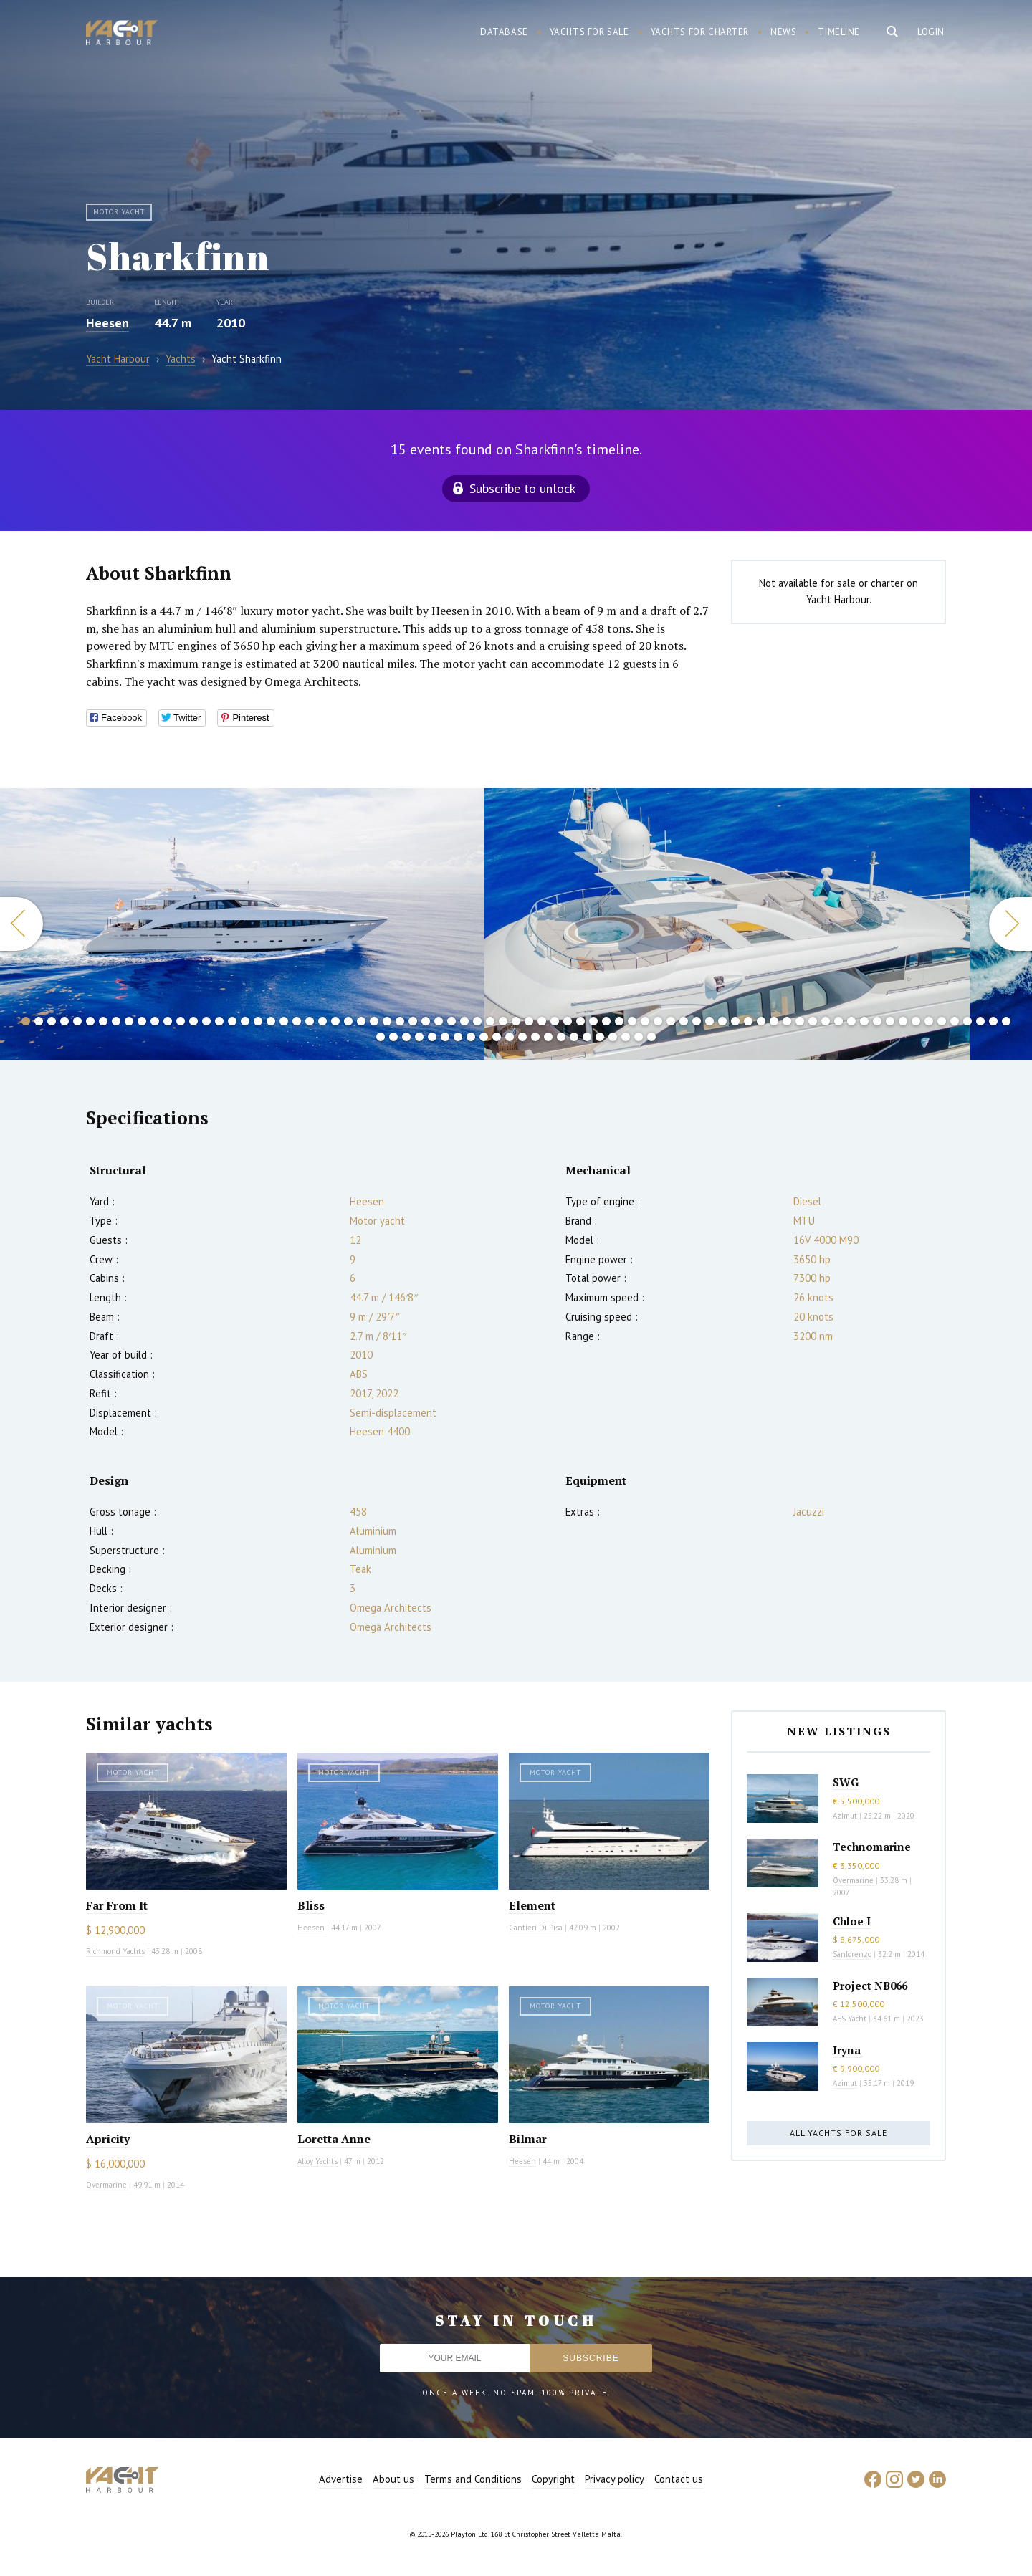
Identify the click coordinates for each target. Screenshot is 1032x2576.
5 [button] (77, 1021)
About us (393, 2479)
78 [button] (380, 1037)
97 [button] (625, 1037)
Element (532, 1905)
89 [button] (522, 1037)
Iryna (847, 2050)
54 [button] (709, 1021)
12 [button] (167, 1021)
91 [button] (548, 1037)
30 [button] (400, 1021)
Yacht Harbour (122, 34)
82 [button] (432, 1037)
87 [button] (496, 1037)
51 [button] (670, 1021)
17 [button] (232, 1021)
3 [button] (51, 1021)
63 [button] (825, 1021)
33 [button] (438, 1021)
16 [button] (219, 1021)
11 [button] (154, 1021)
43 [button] (567, 1021)
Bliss (311, 1905)
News (783, 32)
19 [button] (258, 1021)
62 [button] (812, 1021)
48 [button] (632, 1021)
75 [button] (980, 1021)
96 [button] (612, 1037)
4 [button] (64, 1021)
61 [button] (800, 1021)
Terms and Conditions (473, 2479)
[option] (726, 924)
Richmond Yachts (115, 1951)
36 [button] (477, 1021)
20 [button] (271, 1021)
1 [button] (26, 1021)
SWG (846, 1782)
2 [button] (38, 1021)
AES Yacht (849, 2019)
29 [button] (387, 1021)
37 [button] (490, 1021)
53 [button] (696, 1021)
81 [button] (419, 1037)
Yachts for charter (700, 32)
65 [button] (851, 1021)
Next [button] (1010, 924)
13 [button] (180, 1021)
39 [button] (516, 1021)
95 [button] (600, 1037)
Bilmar (528, 2139)
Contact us (678, 2479)
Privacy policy (614, 2479)
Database (504, 32)
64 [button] (838, 1021)
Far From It (117, 1905)
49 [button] (645, 1021)
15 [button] (206, 1021)
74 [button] (967, 1021)
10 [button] (142, 1021)
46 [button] (606, 1021)
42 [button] (554, 1021)
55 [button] (722, 1021)
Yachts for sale (589, 32)
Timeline (839, 32)
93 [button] (574, 1037)
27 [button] (361, 1021)
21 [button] (284, 1021)
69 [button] (903, 1021)
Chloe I (852, 1921)
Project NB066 (870, 1985)
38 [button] (503, 1021)
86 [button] (483, 1037)
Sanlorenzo (852, 1954)
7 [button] (103, 1021)
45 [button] (593, 1021)
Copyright (553, 2479)
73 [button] (954, 1021)
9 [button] (129, 1021)
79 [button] (393, 1037)
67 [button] (877, 1021)
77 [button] (1006, 1021)
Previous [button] (21, 924)
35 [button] (464, 1021)
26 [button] (348, 1021)
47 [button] (619, 1021)
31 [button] (412, 1021)
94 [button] (587, 1037)
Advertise (341, 2479)
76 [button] (993, 1021)
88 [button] (509, 1037)
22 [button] (296, 1021)
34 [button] (451, 1021)
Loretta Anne (334, 2139)
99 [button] (651, 1037)
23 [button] (309, 1021)
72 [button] (941, 1021)
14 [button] (193, 1021)
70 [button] (916, 1021)
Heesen (107, 323)
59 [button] (774, 1021)
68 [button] (890, 1021)
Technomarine (872, 1846)
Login (931, 32)
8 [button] (116, 1021)
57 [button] (748, 1021)
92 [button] (561, 1037)
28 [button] (374, 1021)
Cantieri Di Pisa (536, 1928)
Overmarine (107, 2185)
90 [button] (535, 1037)
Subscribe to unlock (522, 488)
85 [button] (471, 1037)
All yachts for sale (838, 2132)
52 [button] (683, 1021)
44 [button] (580, 1021)
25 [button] (335, 1021)
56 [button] (735, 1021)
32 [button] (425, 1021)
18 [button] (245, 1021)
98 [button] (638, 1037)
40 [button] (529, 1021)
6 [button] (90, 1021)
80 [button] (406, 1037)
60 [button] (787, 1021)
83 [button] (445, 1037)
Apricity (108, 2139)
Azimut (845, 1816)
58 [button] (761, 1021)
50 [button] (658, 1021)
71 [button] (928, 1021)
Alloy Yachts (317, 2161)
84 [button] (458, 1037)
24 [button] (322, 1021)
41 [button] (542, 1021)
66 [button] (864, 1021)
